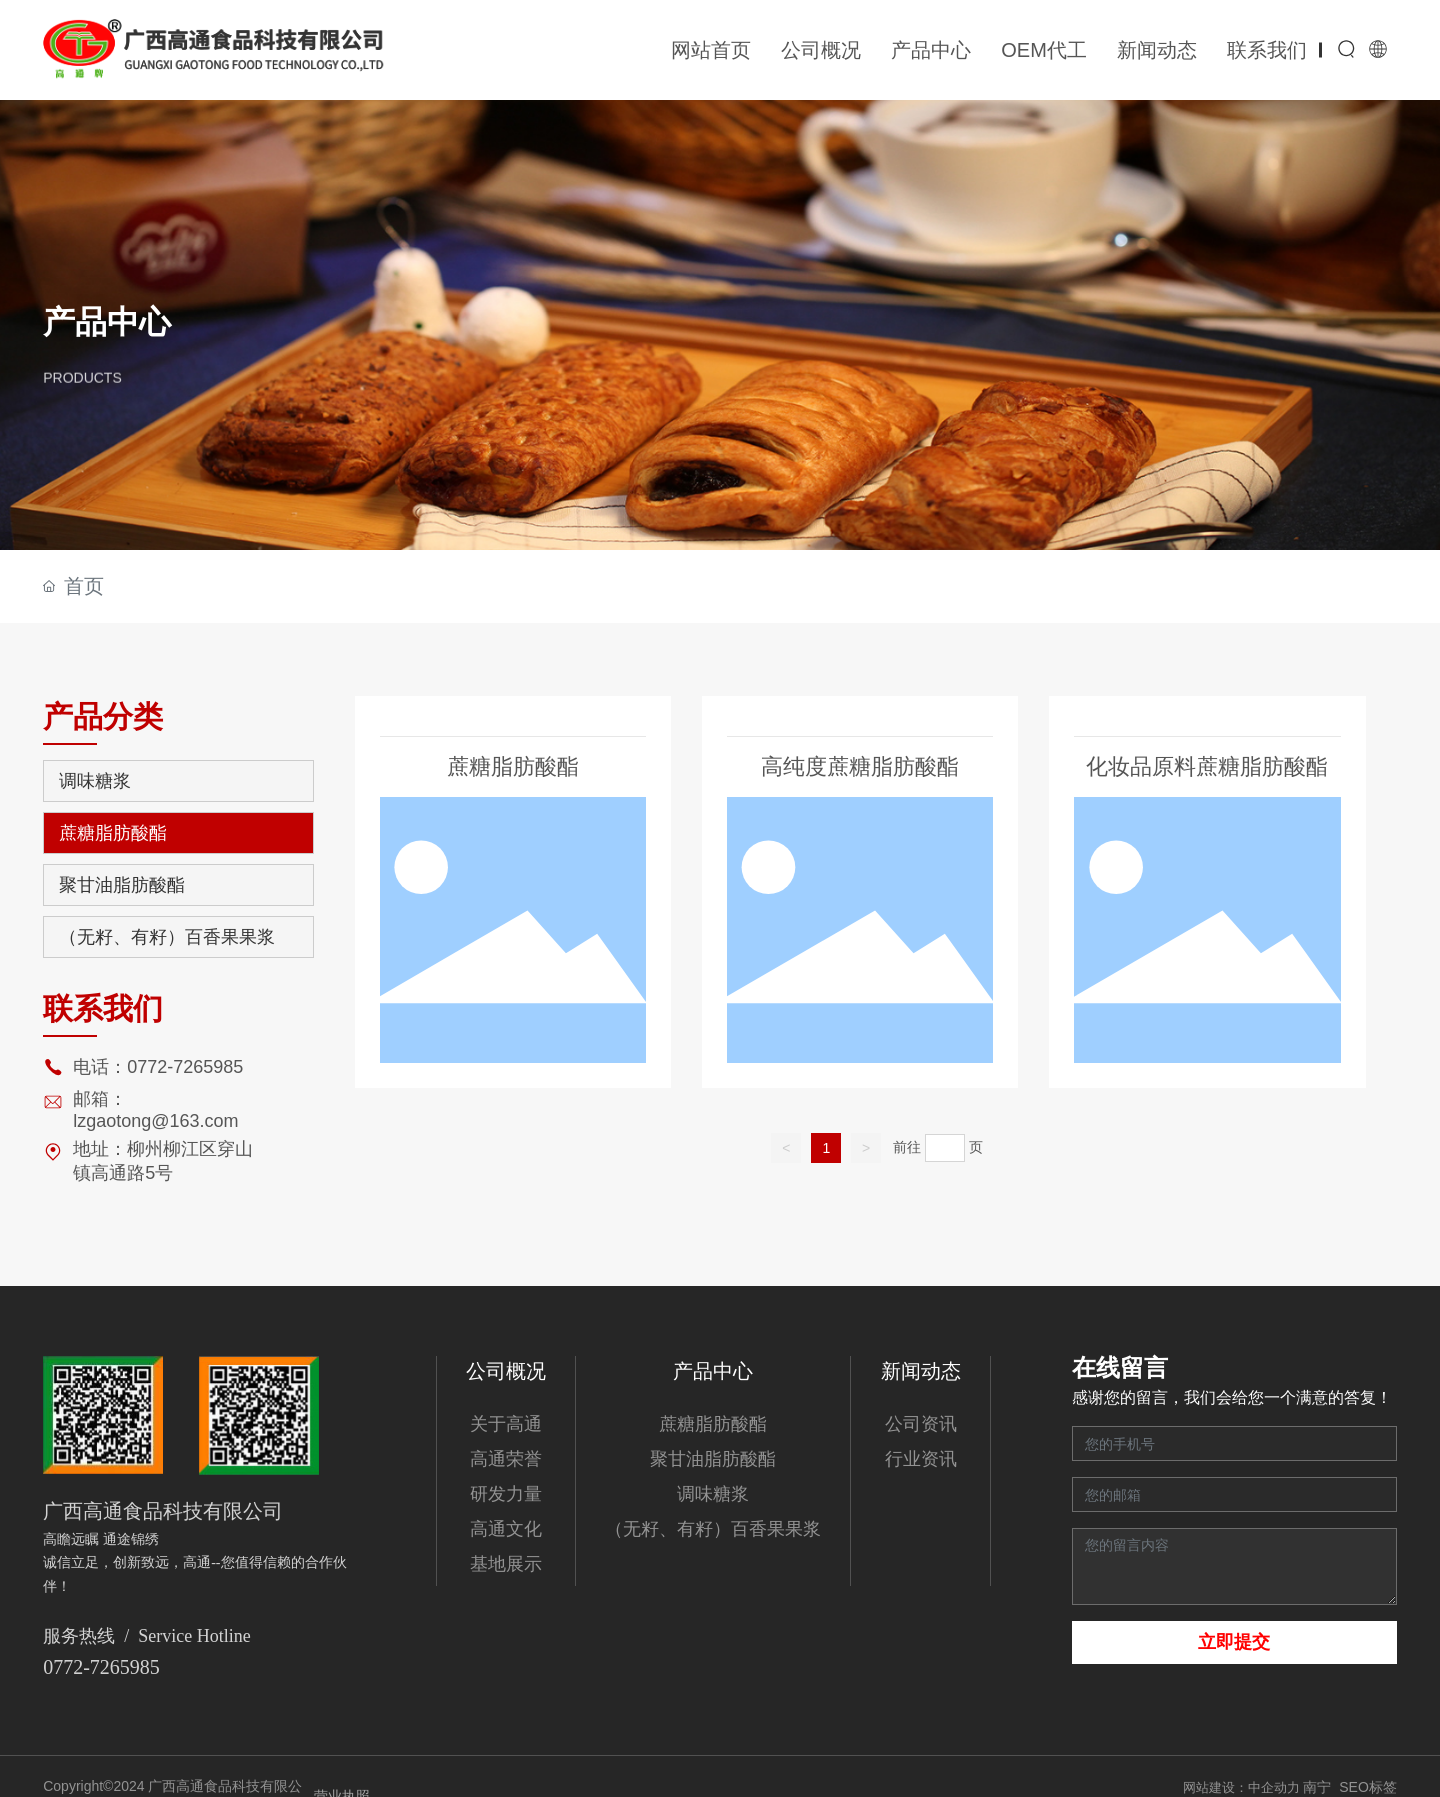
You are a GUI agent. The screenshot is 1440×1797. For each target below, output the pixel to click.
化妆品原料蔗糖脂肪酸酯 (1207, 767)
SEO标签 (1368, 1787)
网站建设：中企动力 (1243, 1787)
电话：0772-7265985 (158, 1067)
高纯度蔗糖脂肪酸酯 (860, 766)
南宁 (1317, 1787)
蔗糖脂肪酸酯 (513, 766)
